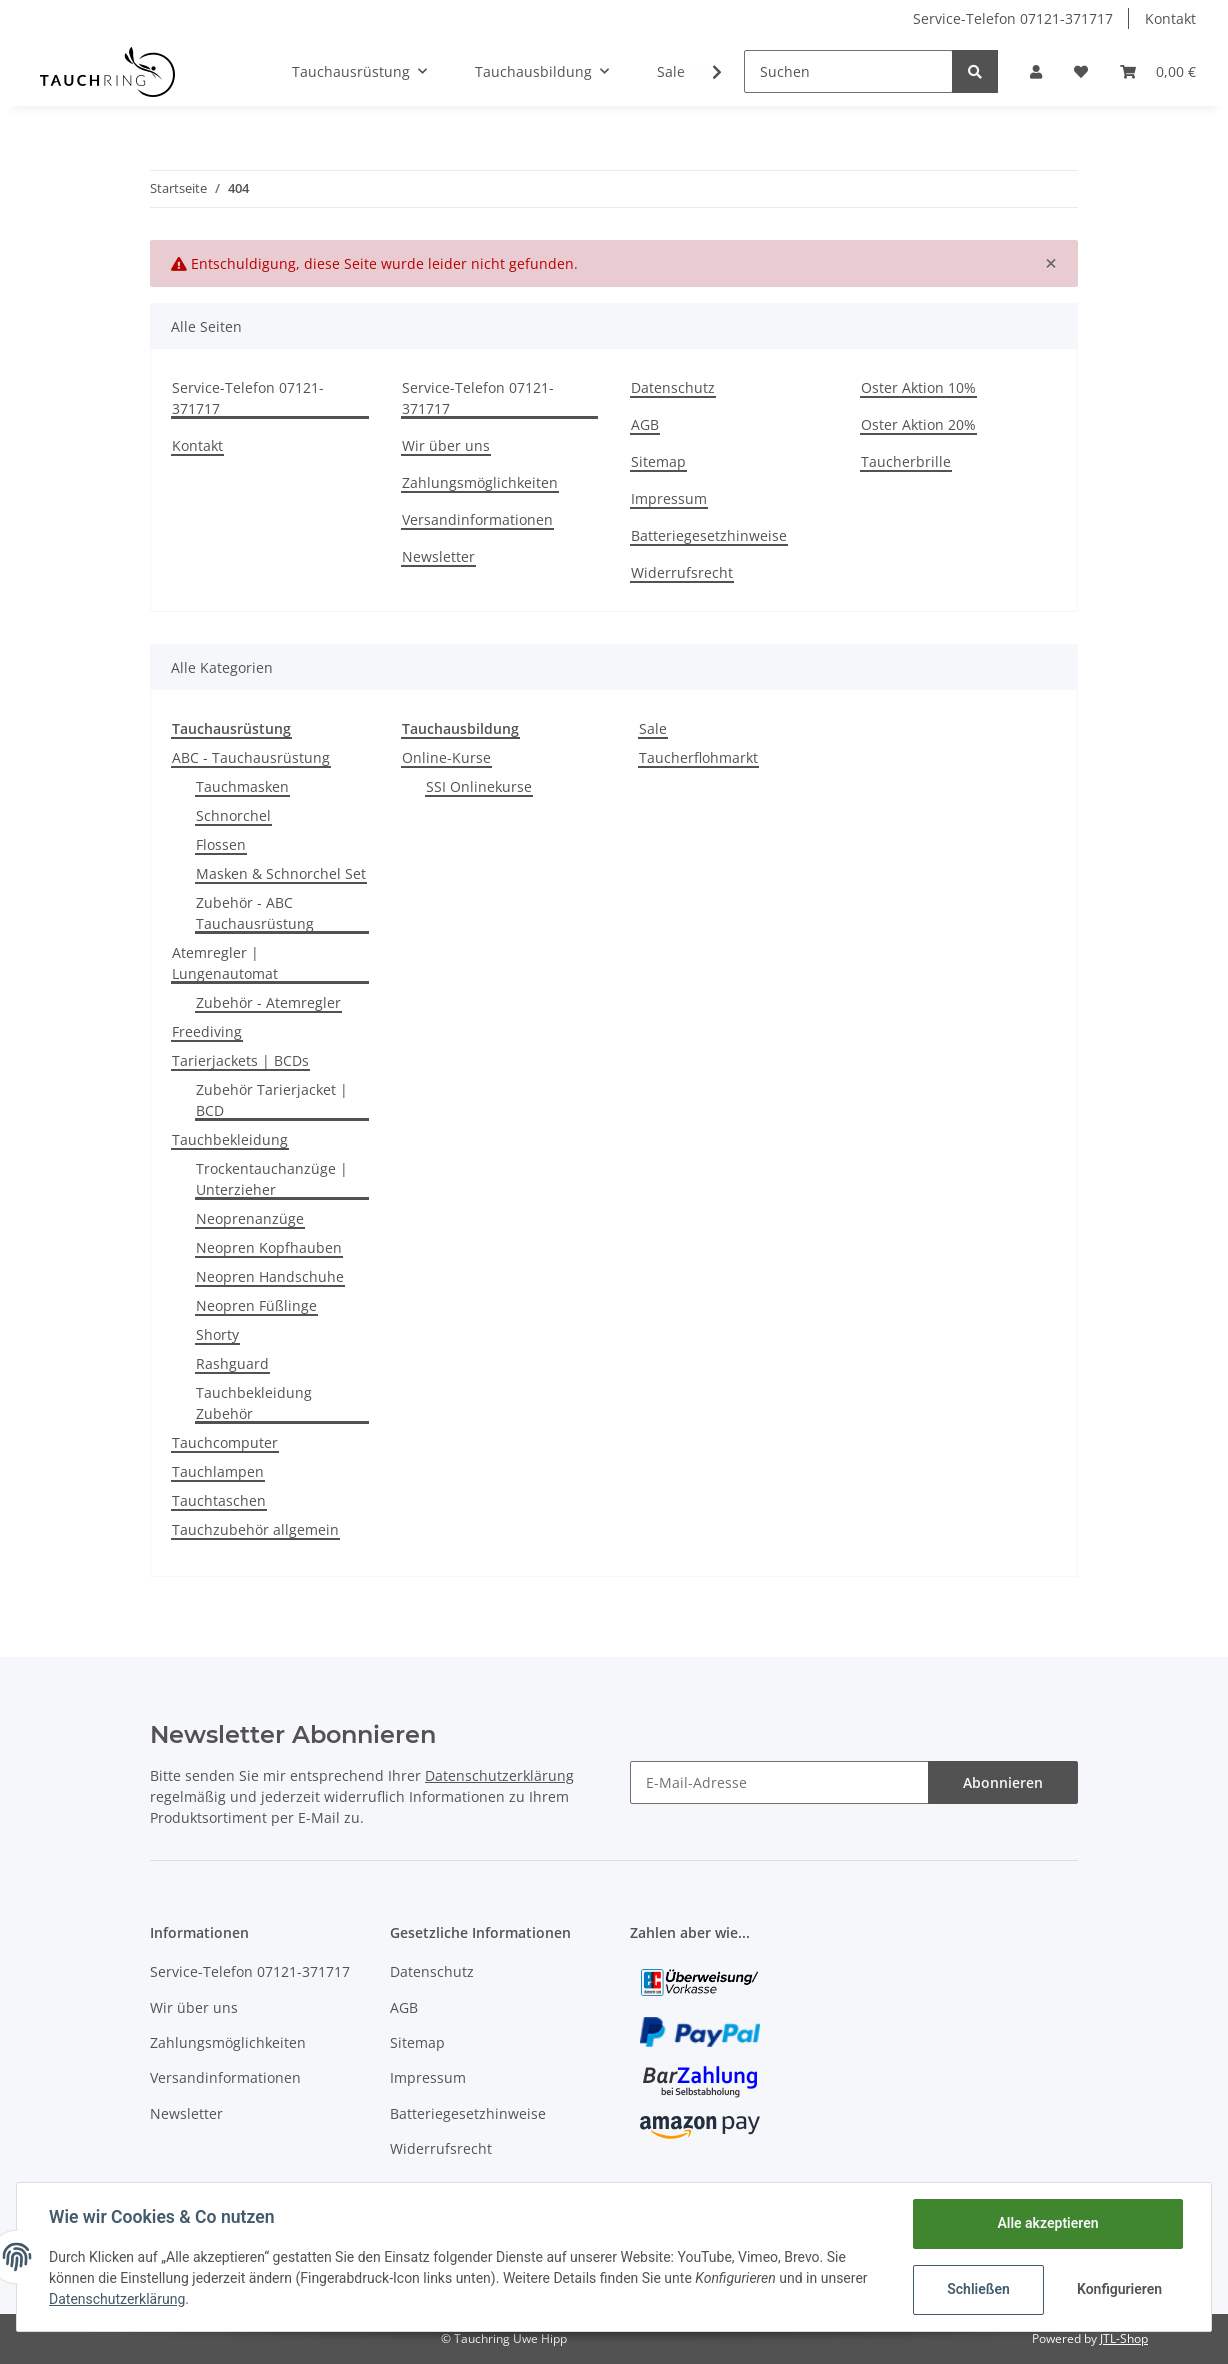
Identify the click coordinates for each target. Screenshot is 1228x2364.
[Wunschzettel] (1081, 71)
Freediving (207, 1031)
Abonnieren (1003, 1782)
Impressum (669, 498)
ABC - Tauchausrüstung (251, 757)
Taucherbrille (906, 461)
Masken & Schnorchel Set (281, 873)
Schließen (978, 2289)
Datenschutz (673, 387)
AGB (645, 424)
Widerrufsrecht (682, 572)
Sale (653, 728)
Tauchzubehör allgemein (255, 1529)
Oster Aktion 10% (918, 387)
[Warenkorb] (1158, 71)
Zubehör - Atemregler (268, 1002)
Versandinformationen (477, 519)
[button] (1036, 71)
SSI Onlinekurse (479, 786)
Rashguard (232, 1363)
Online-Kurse (446, 757)
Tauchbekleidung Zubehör (254, 1403)
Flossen (221, 844)
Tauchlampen (218, 1471)
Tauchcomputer (225, 1442)
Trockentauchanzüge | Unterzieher (272, 1179)
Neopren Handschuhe (270, 1276)
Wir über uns (446, 445)
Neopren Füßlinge (256, 1305)
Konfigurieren (1119, 2289)
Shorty (217, 1334)
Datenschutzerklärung (499, 1775)
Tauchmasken (242, 786)
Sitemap (658, 461)
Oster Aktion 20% (918, 424)
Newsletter (438, 556)
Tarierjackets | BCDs (240, 1060)
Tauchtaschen (219, 1500)
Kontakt (1170, 18)
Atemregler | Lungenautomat (225, 963)
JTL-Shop (1124, 2338)
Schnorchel (233, 815)
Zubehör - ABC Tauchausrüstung (255, 913)
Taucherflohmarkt (698, 757)
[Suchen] (848, 71)
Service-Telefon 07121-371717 (1013, 18)
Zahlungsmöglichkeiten (480, 482)
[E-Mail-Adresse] (779, 1782)
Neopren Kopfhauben (269, 1247)
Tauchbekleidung (230, 1139)
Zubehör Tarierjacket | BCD (272, 1100)
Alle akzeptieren (1047, 2223)
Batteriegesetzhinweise (709, 535)
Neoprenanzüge (250, 1218)
